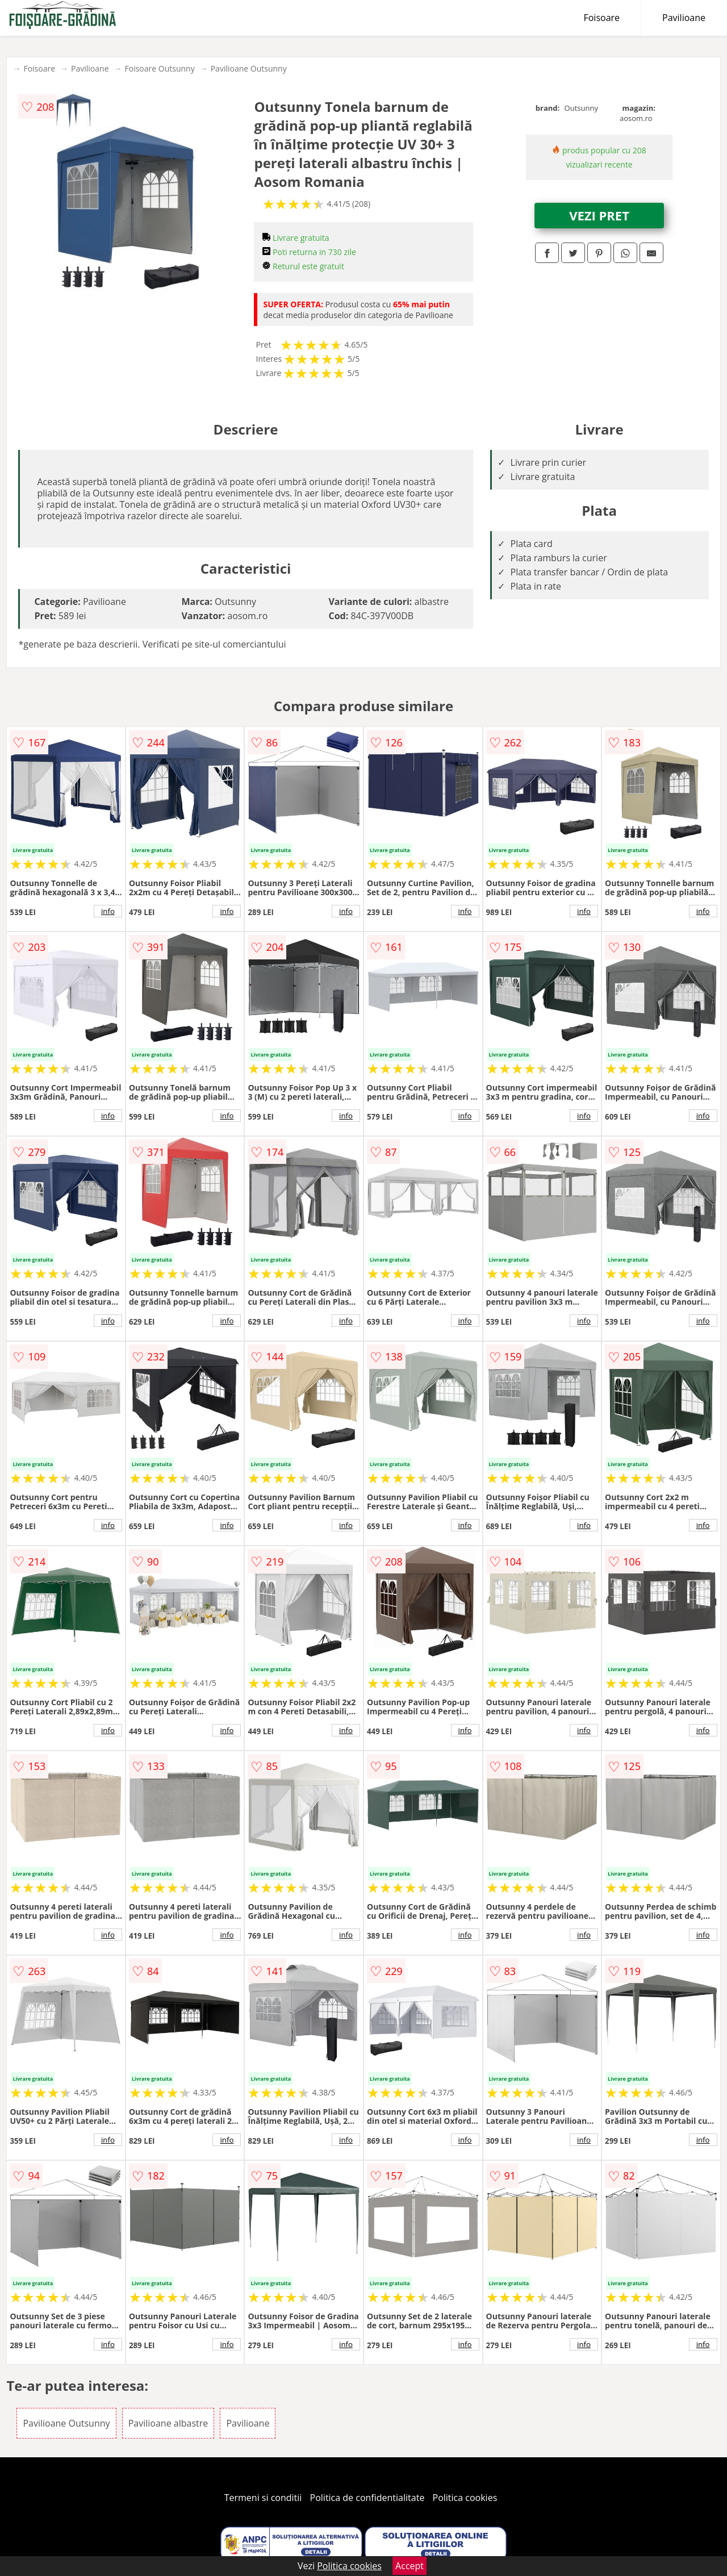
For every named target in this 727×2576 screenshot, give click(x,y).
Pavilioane (683, 17)
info (108, 911)
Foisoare (601, 17)
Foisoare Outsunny (160, 68)
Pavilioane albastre (168, 2423)
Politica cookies (465, 2497)
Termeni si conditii (263, 2497)
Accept (409, 2566)
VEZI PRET (599, 215)
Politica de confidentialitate (367, 2497)
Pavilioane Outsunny (249, 68)
